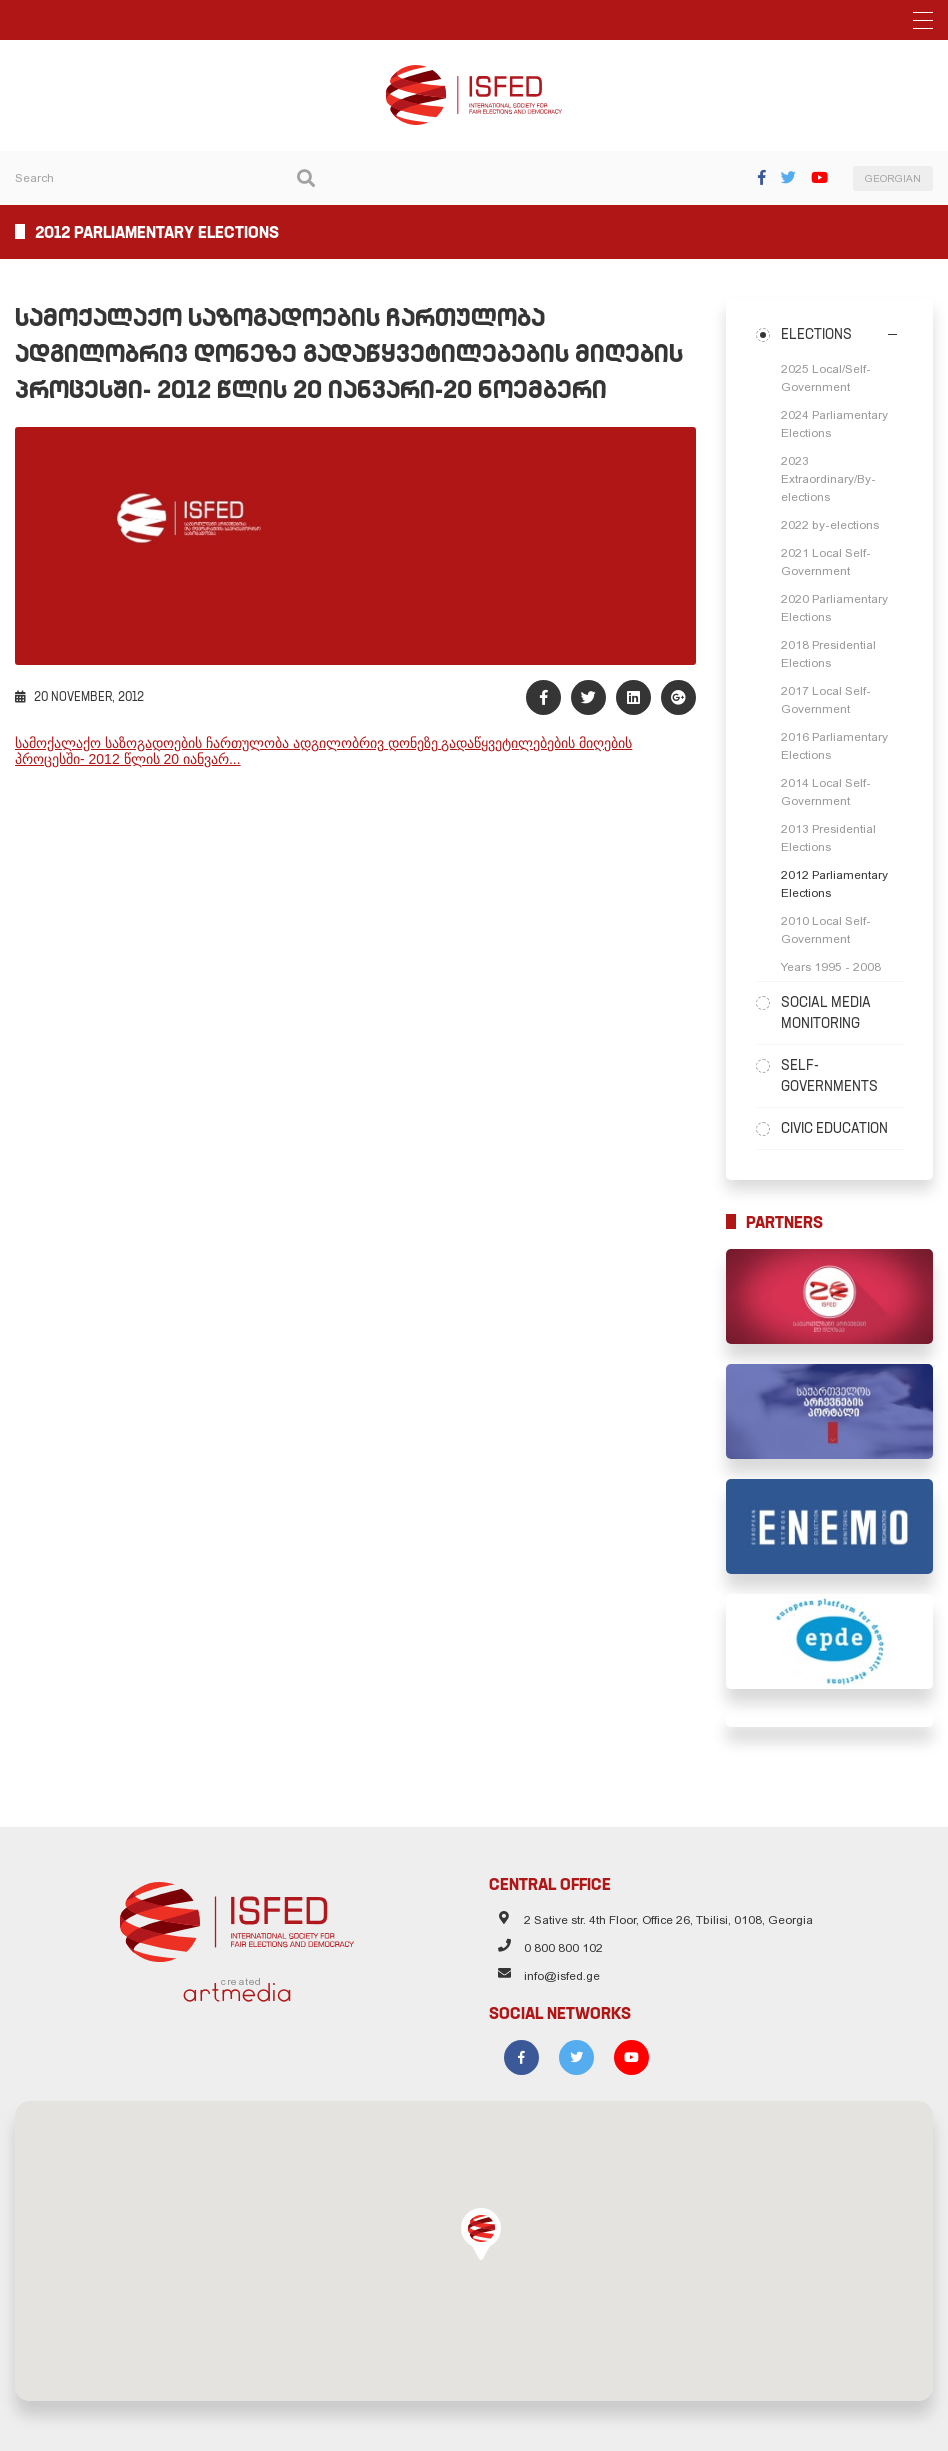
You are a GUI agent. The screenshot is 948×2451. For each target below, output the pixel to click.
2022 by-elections (830, 525)
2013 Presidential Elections (828, 838)
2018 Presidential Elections (828, 654)
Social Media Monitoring (826, 1012)
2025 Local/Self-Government (826, 378)
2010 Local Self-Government (826, 930)
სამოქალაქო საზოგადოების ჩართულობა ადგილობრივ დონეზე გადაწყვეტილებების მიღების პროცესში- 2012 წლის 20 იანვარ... (323, 751)
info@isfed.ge (562, 1976)
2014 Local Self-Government (826, 792)
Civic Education (834, 1128)
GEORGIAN (893, 178)
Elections (816, 334)
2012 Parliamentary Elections (834, 884)
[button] (481, 2234)
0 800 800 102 (563, 1948)
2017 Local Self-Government (826, 700)
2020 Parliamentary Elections (834, 608)
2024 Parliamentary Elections (834, 424)
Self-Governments (829, 1075)
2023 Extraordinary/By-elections (828, 479)
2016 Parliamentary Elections (834, 746)
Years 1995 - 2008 (831, 967)
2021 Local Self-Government (826, 562)
